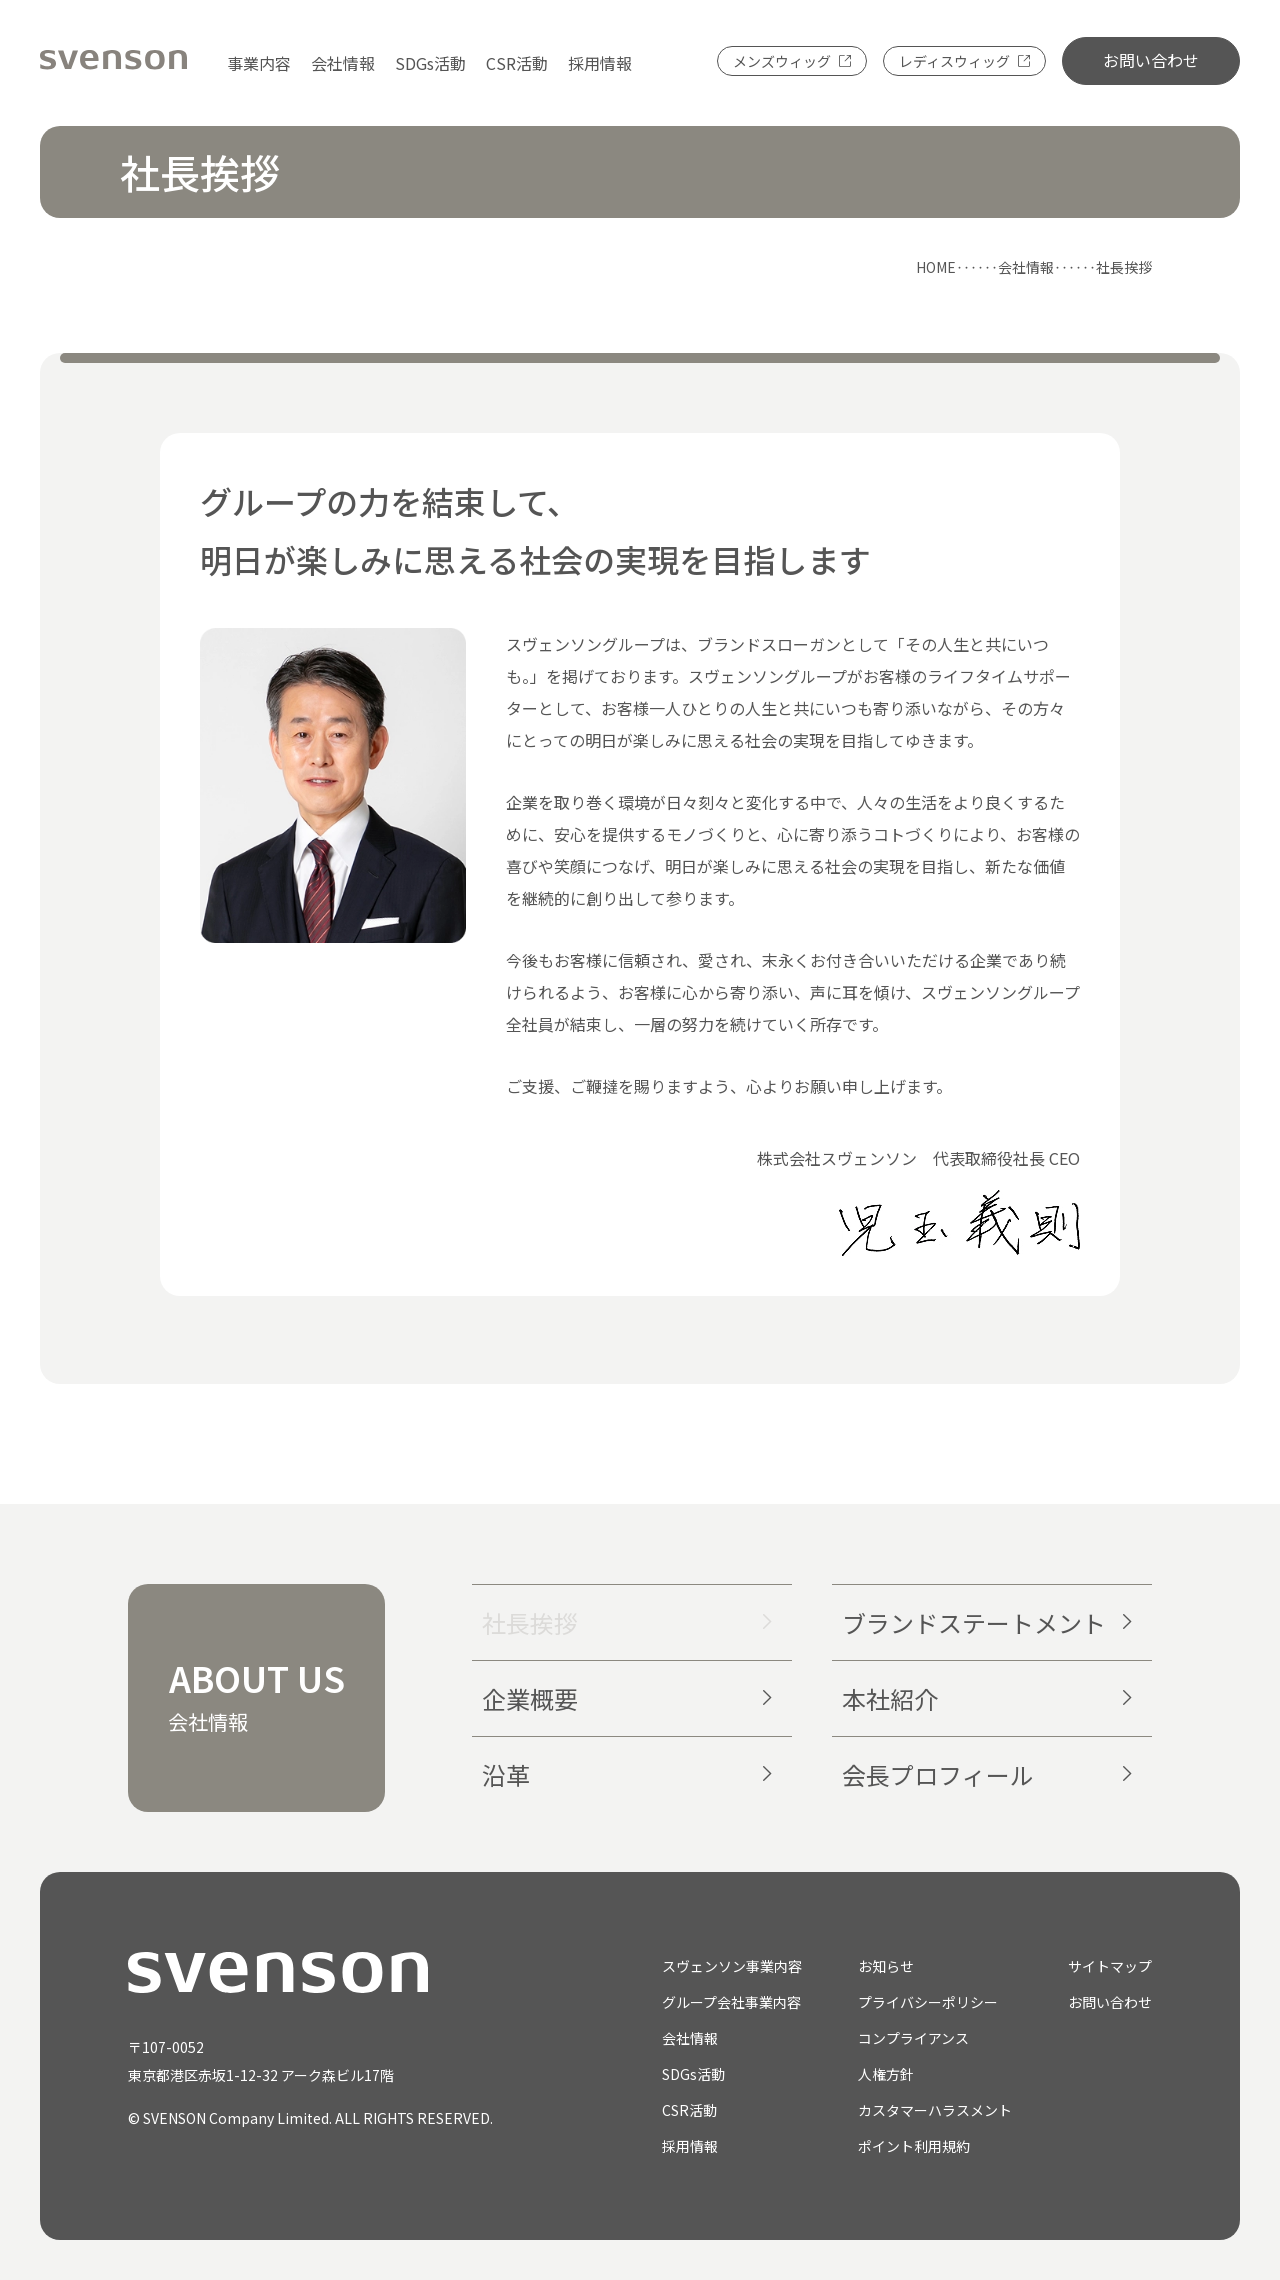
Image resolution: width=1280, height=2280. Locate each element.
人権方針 (886, 2074)
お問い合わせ (1151, 60)
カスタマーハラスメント (935, 2110)
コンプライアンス (913, 2038)
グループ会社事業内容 (731, 2002)
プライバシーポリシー (928, 2002)
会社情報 (343, 63)
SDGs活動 (430, 63)
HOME (936, 267)
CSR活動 (517, 63)
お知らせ (886, 1966)
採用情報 (600, 63)
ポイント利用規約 (914, 2146)
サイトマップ (1110, 1966)
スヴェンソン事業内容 (732, 1966)
